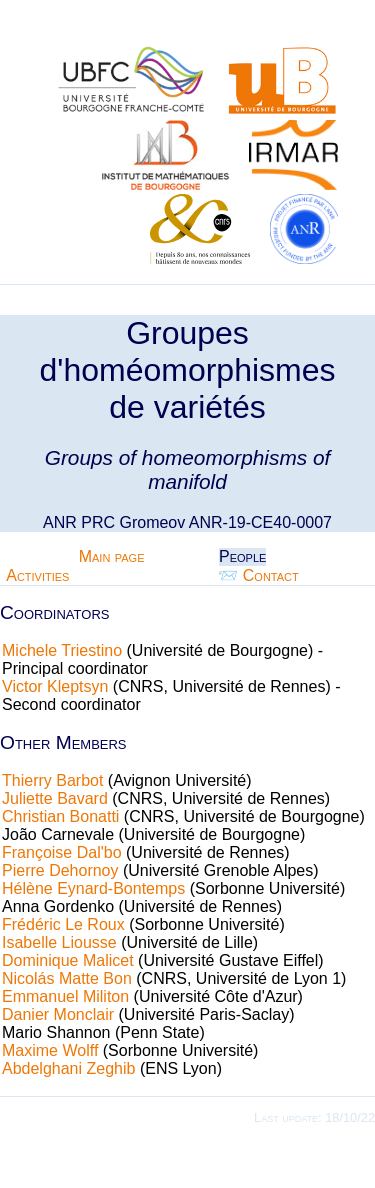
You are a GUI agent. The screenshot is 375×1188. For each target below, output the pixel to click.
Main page (112, 556)
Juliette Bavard (55, 798)
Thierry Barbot (52, 780)
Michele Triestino (62, 650)
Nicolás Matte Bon (67, 978)
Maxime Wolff (50, 1050)
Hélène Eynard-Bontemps (93, 888)
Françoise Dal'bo (62, 852)
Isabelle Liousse (59, 942)
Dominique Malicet (68, 960)
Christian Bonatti (60, 816)
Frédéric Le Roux (63, 924)
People (242, 556)
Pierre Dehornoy (60, 870)
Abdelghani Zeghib (68, 1068)
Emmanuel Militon (65, 996)
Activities (37, 575)
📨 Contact (258, 575)
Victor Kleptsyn (55, 686)
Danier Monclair (58, 1014)
